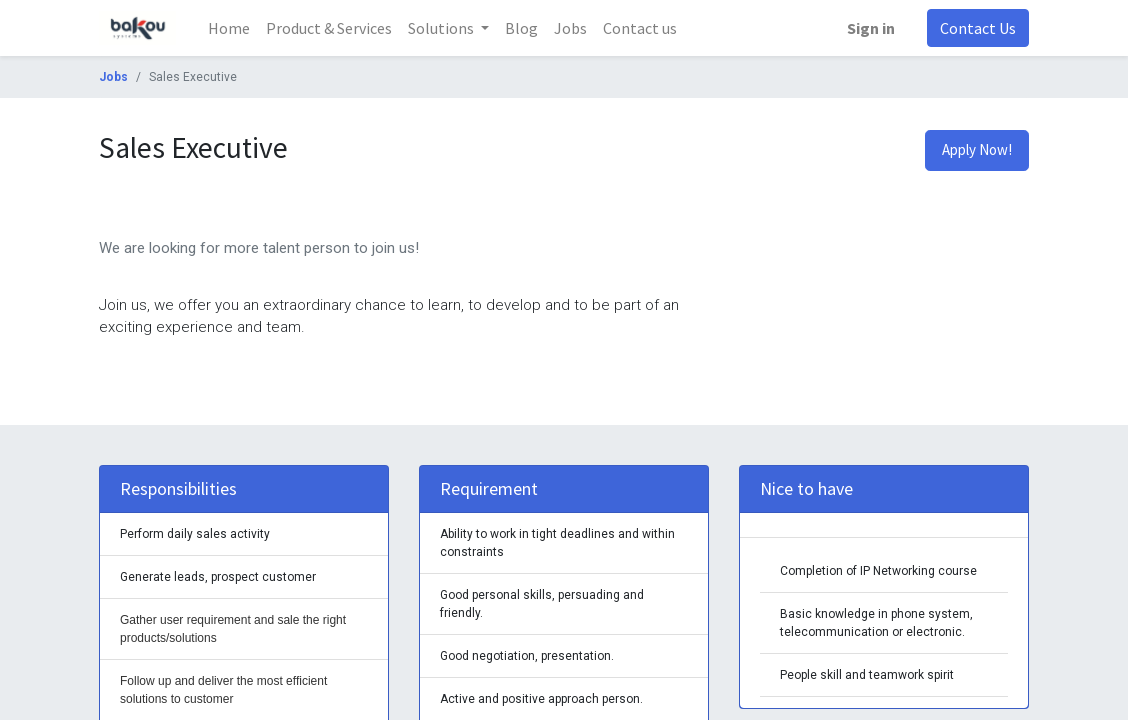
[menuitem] (229, 28)
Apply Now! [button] (977, 149)
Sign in (871, 28)
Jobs (113, 77)
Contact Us (978, 28)
